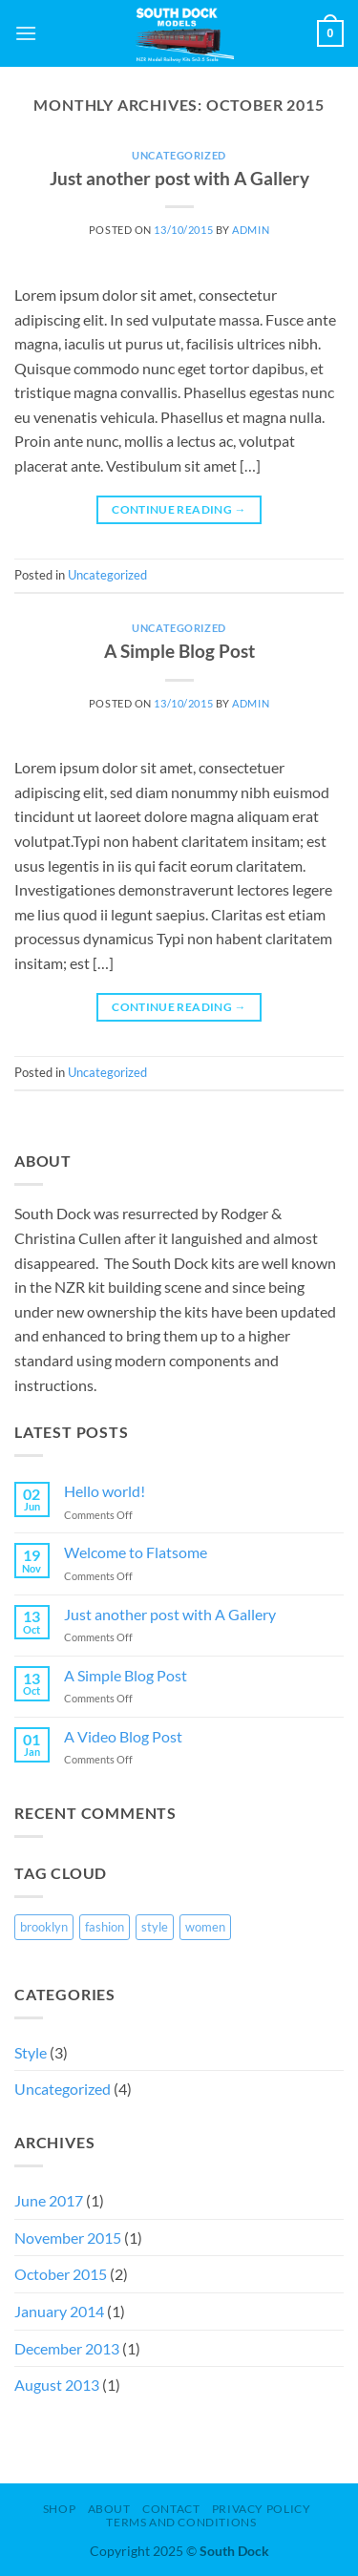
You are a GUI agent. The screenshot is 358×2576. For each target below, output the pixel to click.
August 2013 (56, 2384)
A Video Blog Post (123, 1736)
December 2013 (66, 2348)
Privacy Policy (261, 2509)
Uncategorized (178, 155)
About (109, 2509)
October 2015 (60, 2274)
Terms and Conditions (181, 2522)
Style (30, 2052)
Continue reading (179, 509)
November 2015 (67, 2237)
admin (250, 229)
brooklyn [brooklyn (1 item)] (44, 1926)
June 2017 (48, 2200)
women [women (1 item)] (205, 1926)
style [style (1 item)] (154, 1926)
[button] (25, 33)
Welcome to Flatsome (135, 1552)
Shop (59, 2509)
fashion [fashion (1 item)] (104, 1926)
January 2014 (59, 2311)
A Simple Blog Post (179, 651)
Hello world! (104, 1491)
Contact (171, 2509)
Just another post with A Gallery (179, 178)
